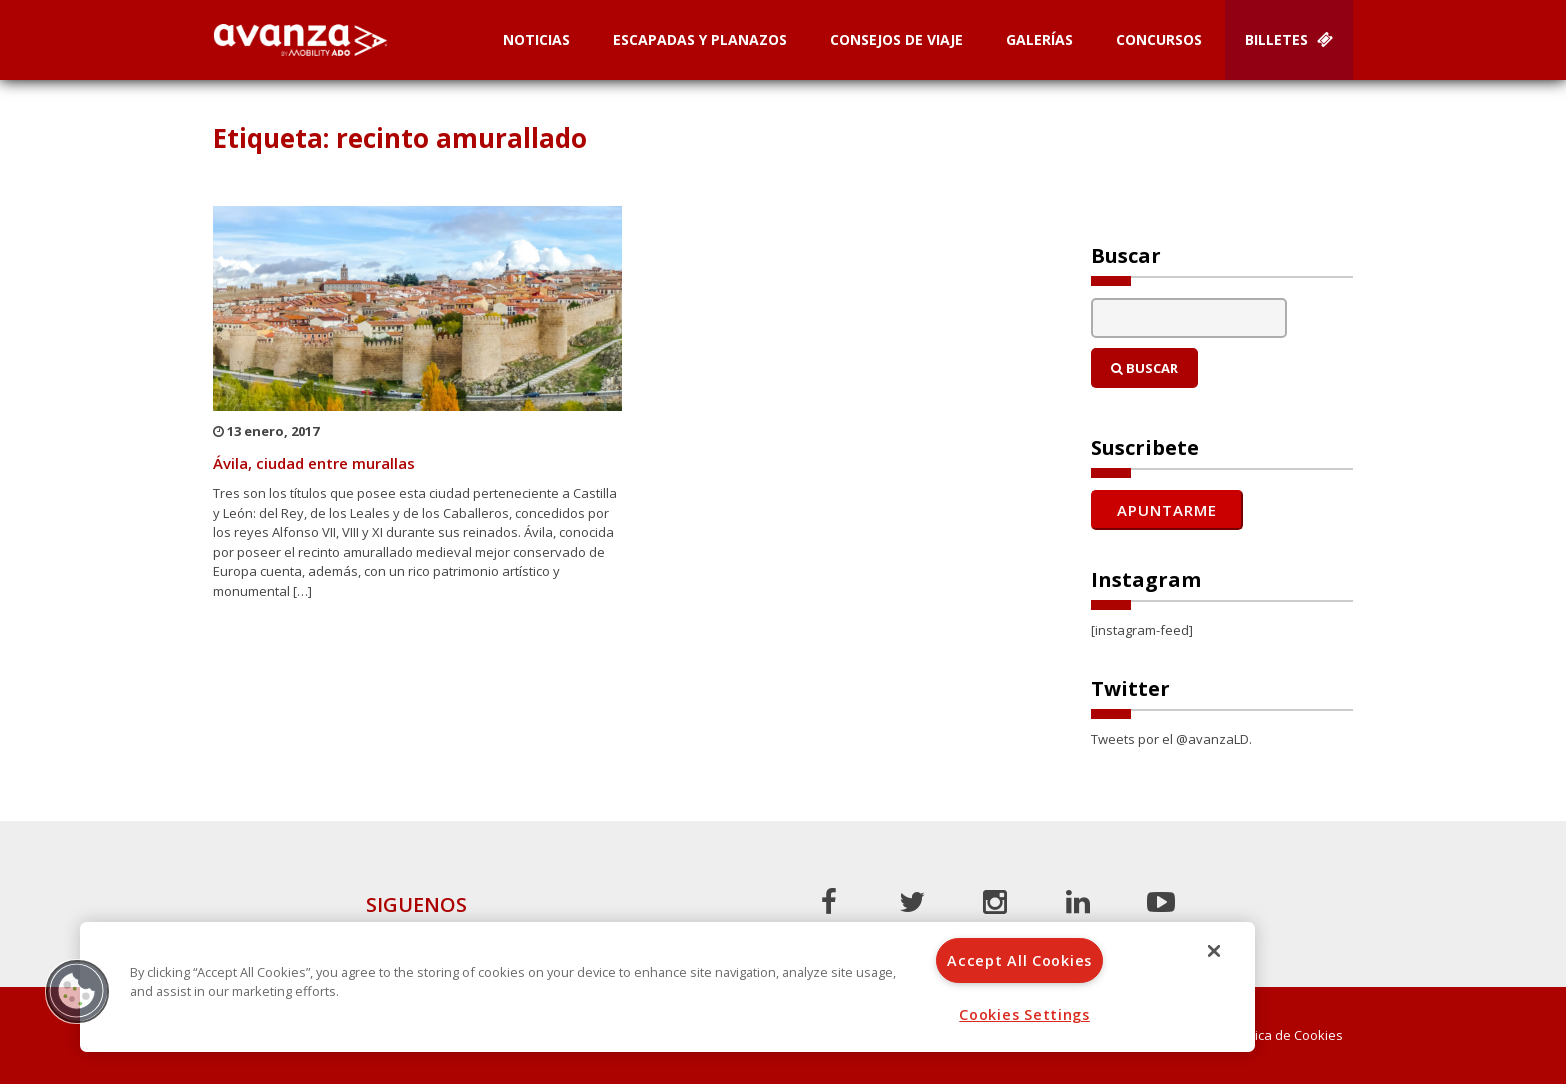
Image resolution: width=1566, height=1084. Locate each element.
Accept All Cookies (1019, 960)
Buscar (1144, 368)
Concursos (1159, 39)
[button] (77, 991)
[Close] (1214, 951)
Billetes (1289, 39)
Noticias (536, 39)
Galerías (1039, 39)
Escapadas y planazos (700, 39)
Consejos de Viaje (896, 39)
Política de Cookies (1286, 1035)
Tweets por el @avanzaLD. (1171, 739)
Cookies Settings (1024, 1014)
